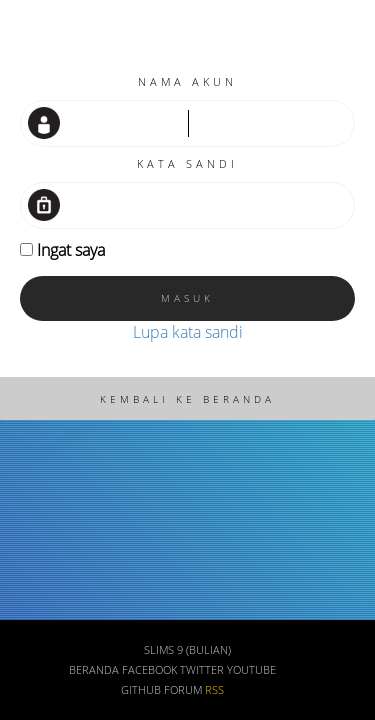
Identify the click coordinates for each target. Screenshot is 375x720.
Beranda (94, 670)
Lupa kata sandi (188, 332)
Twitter (202, 670)
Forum (183, 690)
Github (141, 690)
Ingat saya (71, 250)
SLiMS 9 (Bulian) (187, 650)
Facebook (149, 670)
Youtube (251, 670)
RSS (214, 690)
